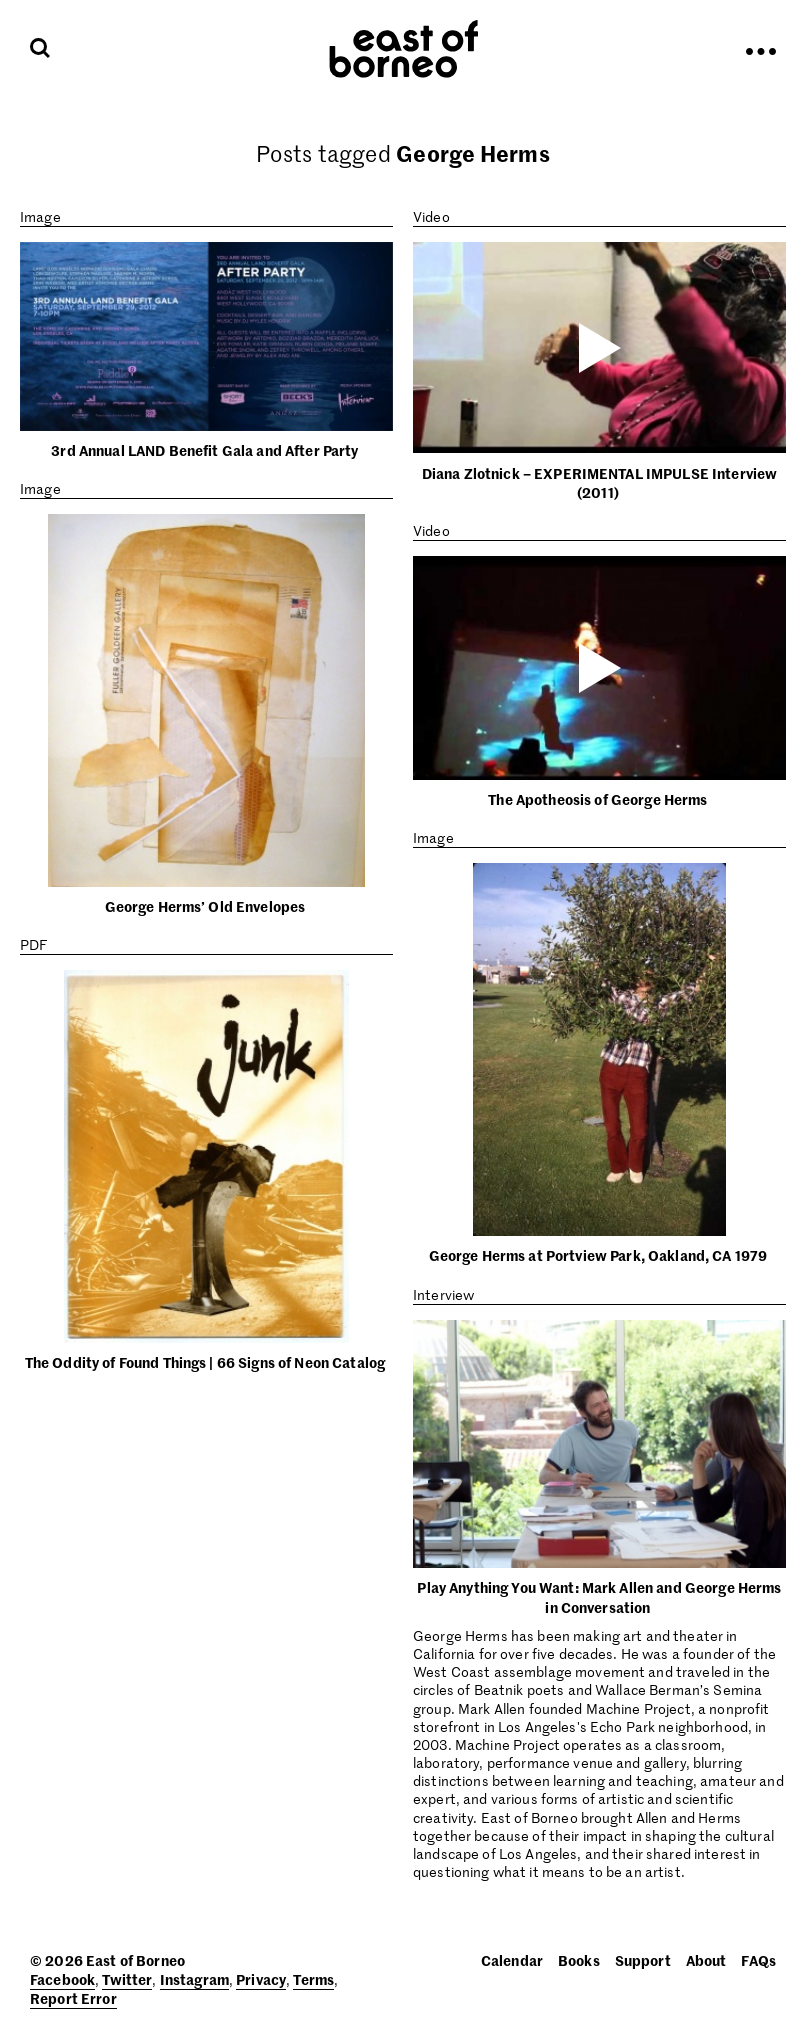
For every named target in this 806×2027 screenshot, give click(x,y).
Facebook (62, 1979)
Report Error (73, 1998)
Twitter (127, 1979)
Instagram (194, 1979)
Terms (313, 1979)
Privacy (261, 1979)
